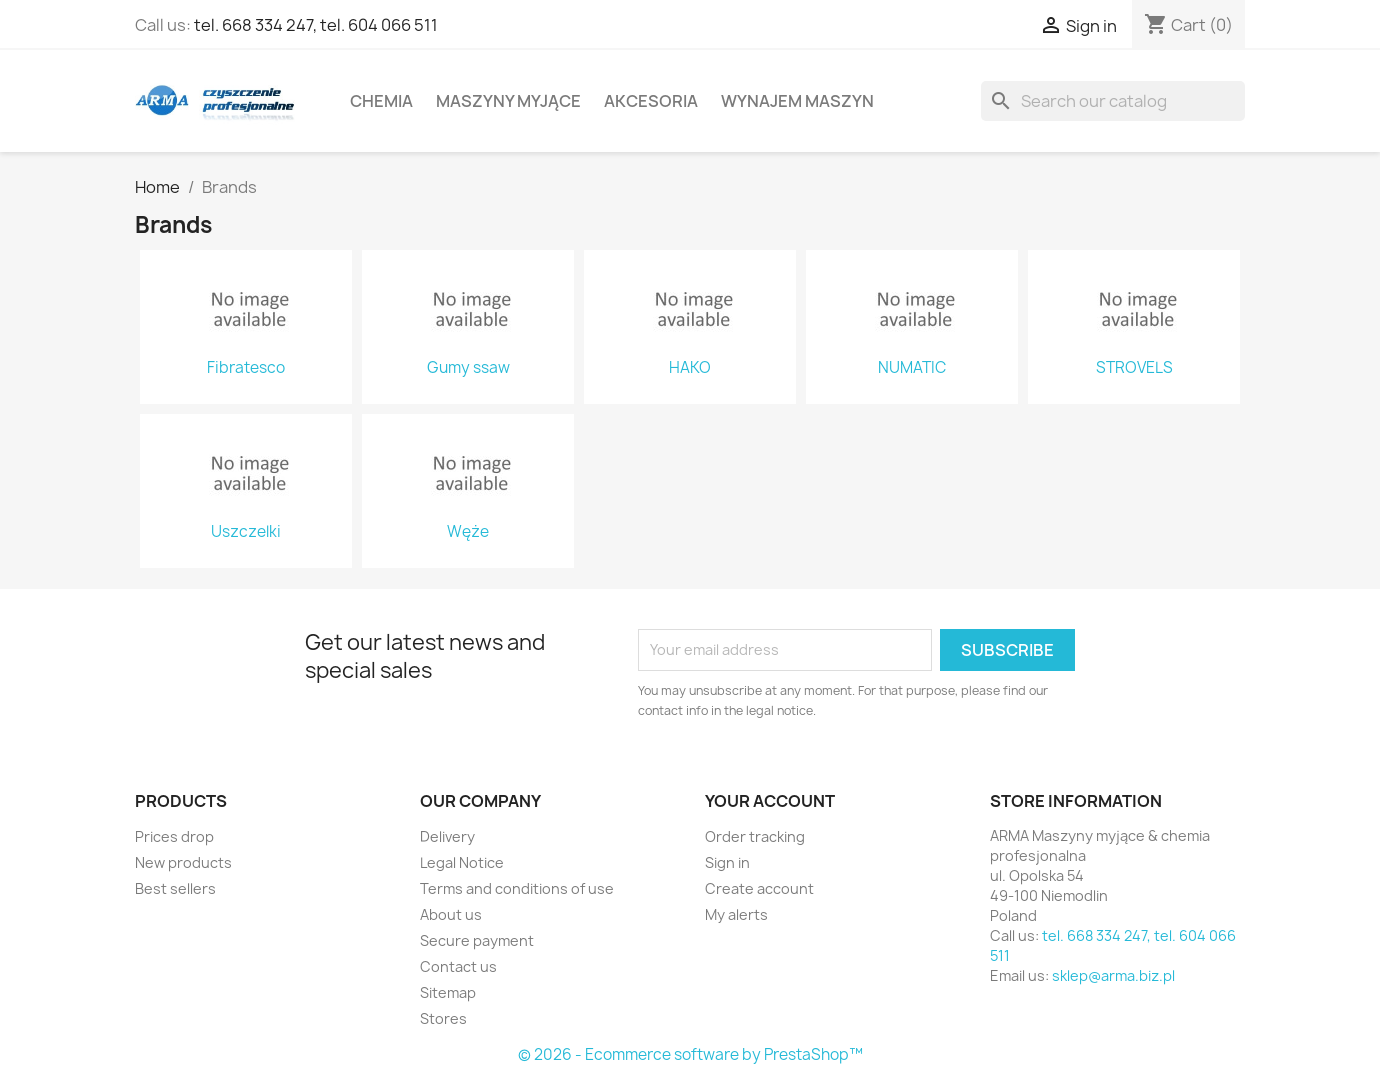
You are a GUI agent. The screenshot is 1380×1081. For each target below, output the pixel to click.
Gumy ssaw (468, 368)
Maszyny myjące (508, 101)
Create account (759, 888)
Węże (468, 532)
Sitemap (448, 992)
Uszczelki (246, 532)
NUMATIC (912, 368)
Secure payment (477, 940)
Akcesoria (651, 101)
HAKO (690, 368)
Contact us (458, 966)
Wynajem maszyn (797, 101)
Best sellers (175, 888)
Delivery (447, 836)
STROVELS (1134, 368)
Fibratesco (246, 368)
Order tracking (755, 836)
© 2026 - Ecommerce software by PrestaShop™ (690, 1054)
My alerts (736, 914)
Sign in (727, 862)
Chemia (381, 101)
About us (451, 914)
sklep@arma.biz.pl (1113, 975)
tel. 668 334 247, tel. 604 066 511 (316, 25)
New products (183, 862)
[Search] (1113, 101)
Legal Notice (462, 862)
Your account (770, 801)
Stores (443, 1018)
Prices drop (174, 836)
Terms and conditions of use (517, 888)
